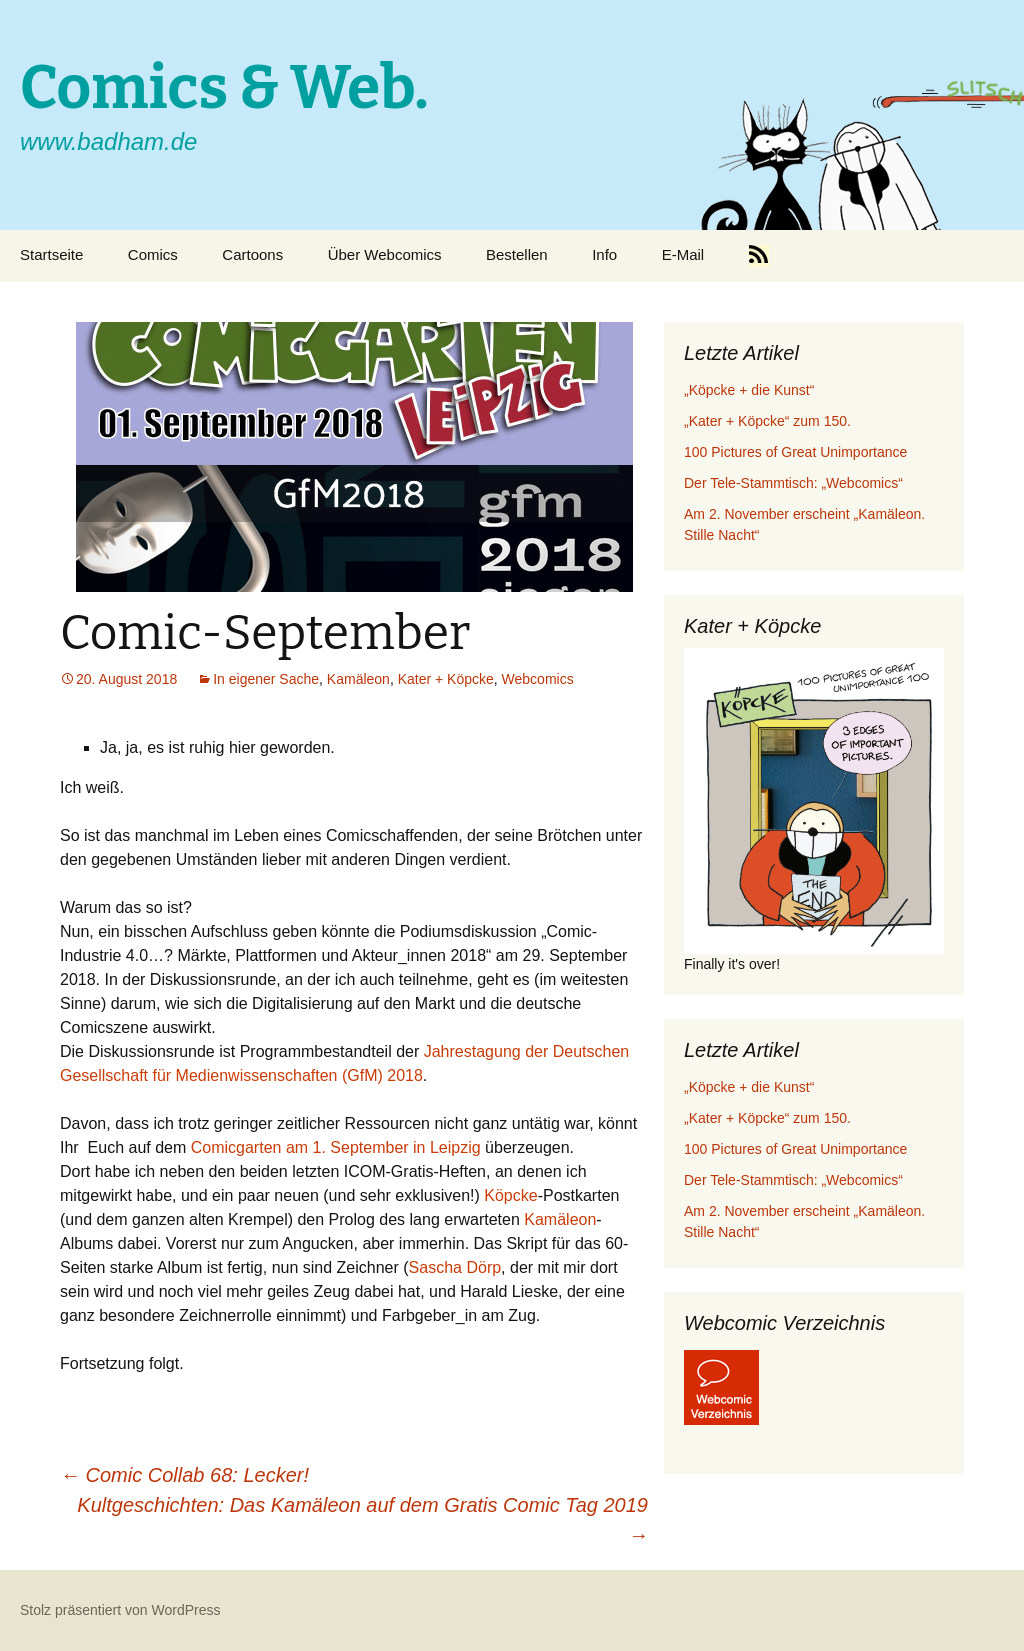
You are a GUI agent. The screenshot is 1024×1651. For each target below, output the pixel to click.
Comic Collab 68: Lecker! (184, 1475)
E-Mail (683, 254)
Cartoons (252, 254)
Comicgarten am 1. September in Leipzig (336, 1147)
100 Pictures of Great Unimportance (795, 452)
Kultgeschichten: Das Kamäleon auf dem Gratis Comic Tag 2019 (362, 1520)
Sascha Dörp (455, 1267)
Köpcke (510, 1195)
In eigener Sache (266, 679)
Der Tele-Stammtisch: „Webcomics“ (793, 483)
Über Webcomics (385, 254)
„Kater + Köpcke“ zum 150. (767, 421)
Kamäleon (358, 679)
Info (604, 254)
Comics (153, 254)
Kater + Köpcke (446, 679)
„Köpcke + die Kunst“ (749, 390)
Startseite (51, 254)
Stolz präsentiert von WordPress (120, 1610)
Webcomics (538, 679)
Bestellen (517, 254)
